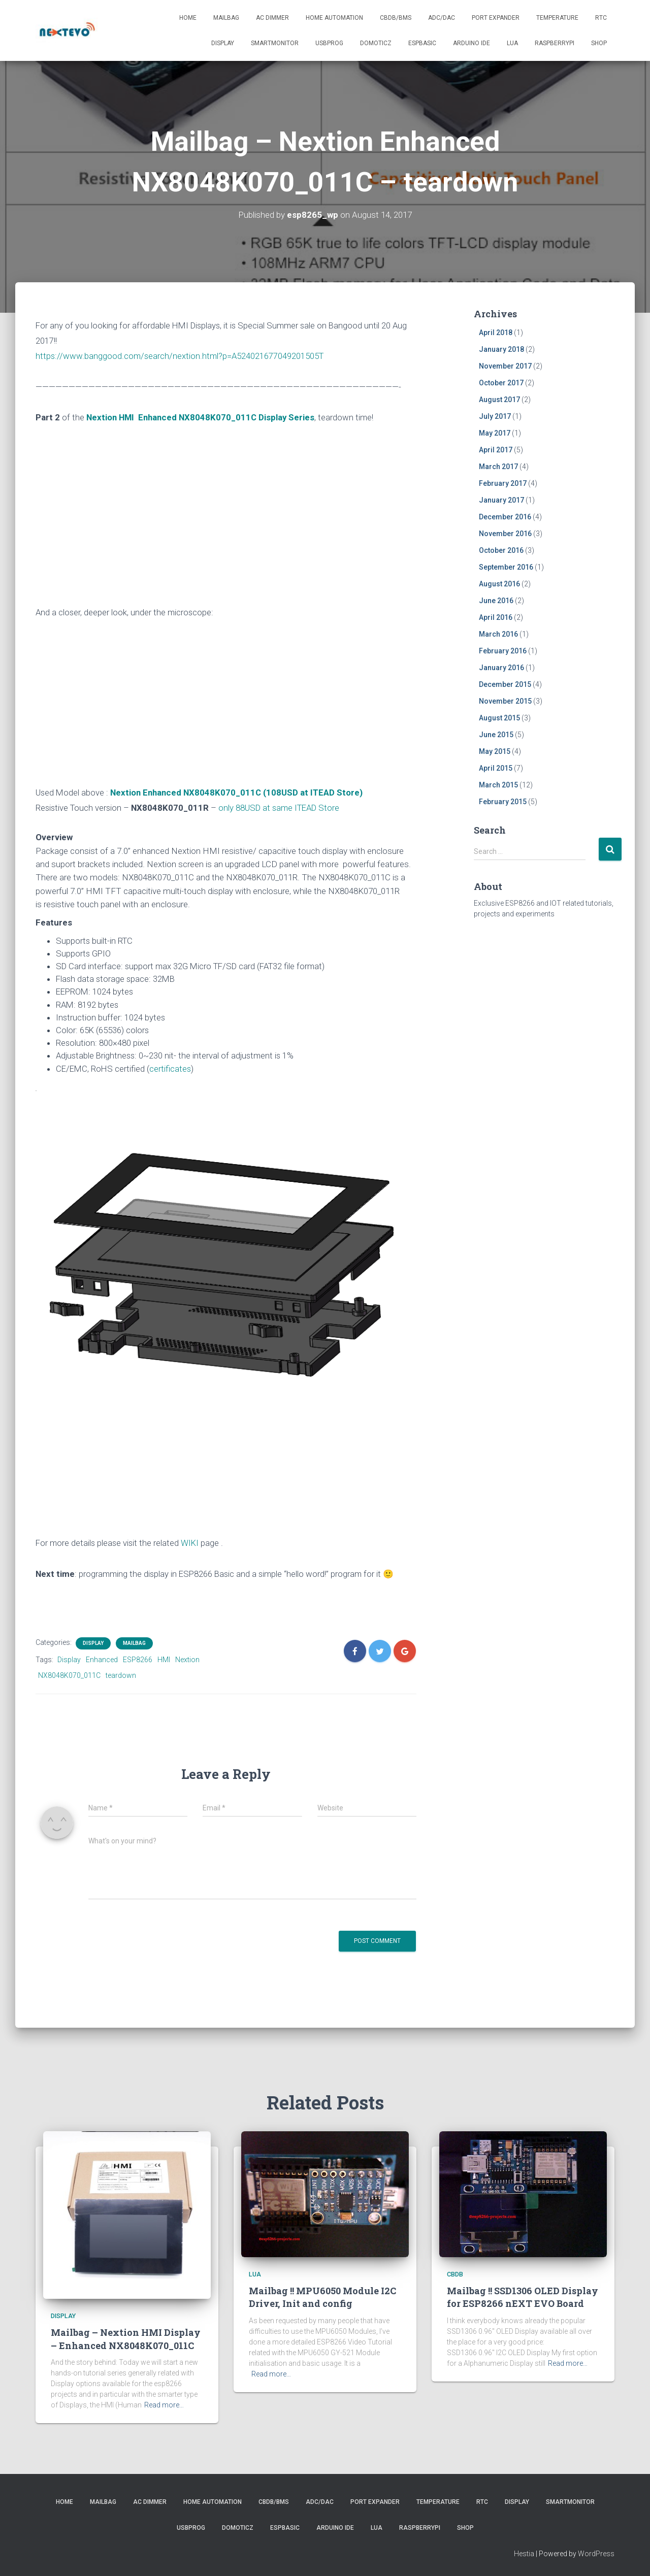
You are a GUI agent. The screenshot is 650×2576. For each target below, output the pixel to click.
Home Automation (334, 17)
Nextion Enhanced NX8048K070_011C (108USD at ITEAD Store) (236, 792)
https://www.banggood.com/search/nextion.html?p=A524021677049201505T (179, 356)
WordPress (596, 2554)
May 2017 (494, 433)
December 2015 (505, 684)
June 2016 (496, 601)
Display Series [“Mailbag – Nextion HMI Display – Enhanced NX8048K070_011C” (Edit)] (286, 417)
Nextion (187, 1660)
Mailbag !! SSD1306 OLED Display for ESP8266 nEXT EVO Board (522, 2297)
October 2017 (501, 383)
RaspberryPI (554, 43)
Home (188, 17)
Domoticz (376, 43)
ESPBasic (422, 43)
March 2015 (498, 785)
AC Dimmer (272, 17)
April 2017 (495, 450)
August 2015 (499, 718)
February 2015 (503, 802)
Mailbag (226, 17)
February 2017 (503, 483)
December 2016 (505, 517)
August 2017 (499, 399)
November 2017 (505, 366)
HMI (163, 1660)
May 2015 (494, 751)
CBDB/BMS (395, 17)
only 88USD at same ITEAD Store (278, 808)
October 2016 (501, 550)
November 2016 (505, 534)
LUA (512, 43)
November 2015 (505, 701)
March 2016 (498, 634)
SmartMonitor (275, 43)
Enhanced (102, 1660)
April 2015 (495, 768)
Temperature (557, 17)
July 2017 (495, 416)
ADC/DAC (441, 17)
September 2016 (506, 567)
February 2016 (503, 651)
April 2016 (495, 617)
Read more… (164, 2405)
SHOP (599, 43)
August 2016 (499, 584)
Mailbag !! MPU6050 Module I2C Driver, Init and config (322, 2297)
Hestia (524, 2554)
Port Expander (495, 17)
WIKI (190, 1543)
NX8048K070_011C (69, 1675)
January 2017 (501, 500)
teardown (121, 1675)
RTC (601, 17)
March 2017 (498, 467)
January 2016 (501, 668)
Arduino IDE (471, 43)
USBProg (329, 43)
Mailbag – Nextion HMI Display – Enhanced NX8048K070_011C (126, 2338)
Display (222, 43)
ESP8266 (137, 1660)
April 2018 (495, 332)
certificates (170, 1069)
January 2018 (501, 349)
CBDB (455, 2274)
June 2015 (496, 735)
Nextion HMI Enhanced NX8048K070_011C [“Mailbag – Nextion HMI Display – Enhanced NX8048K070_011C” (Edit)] (172, 417)
